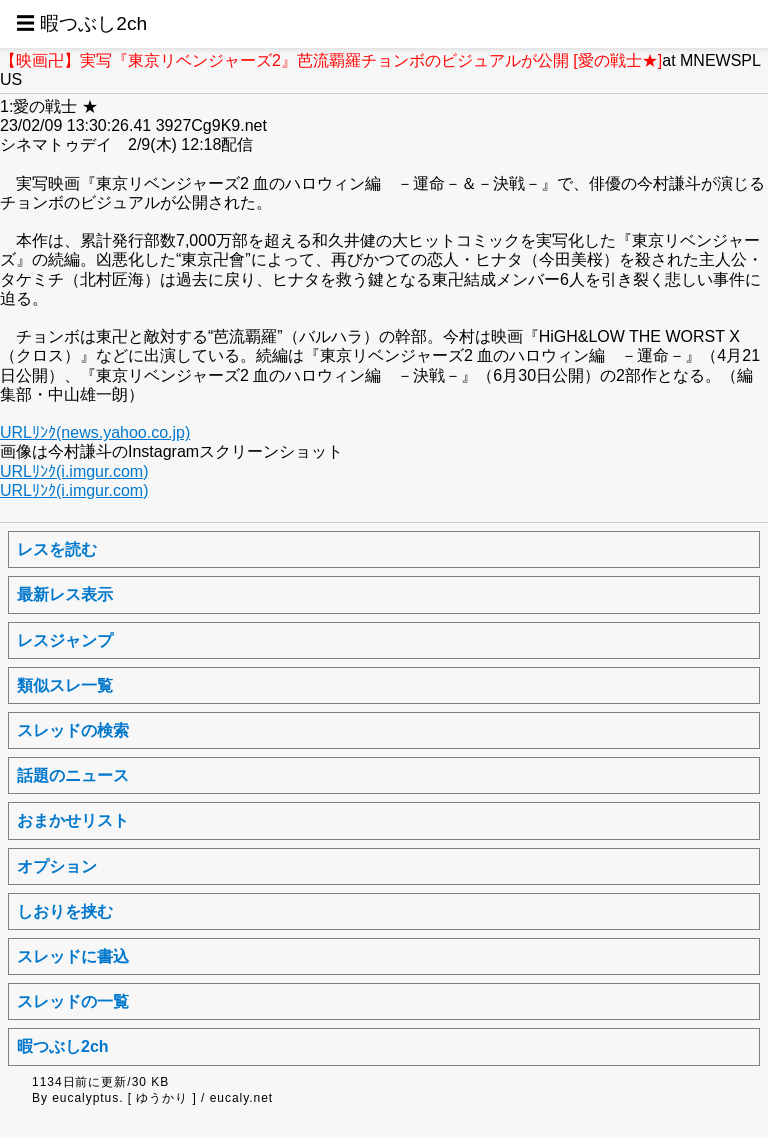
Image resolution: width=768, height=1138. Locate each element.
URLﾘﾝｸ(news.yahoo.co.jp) (95, 432)
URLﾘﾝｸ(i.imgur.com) (74, 471)
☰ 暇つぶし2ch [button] (81, 23)
